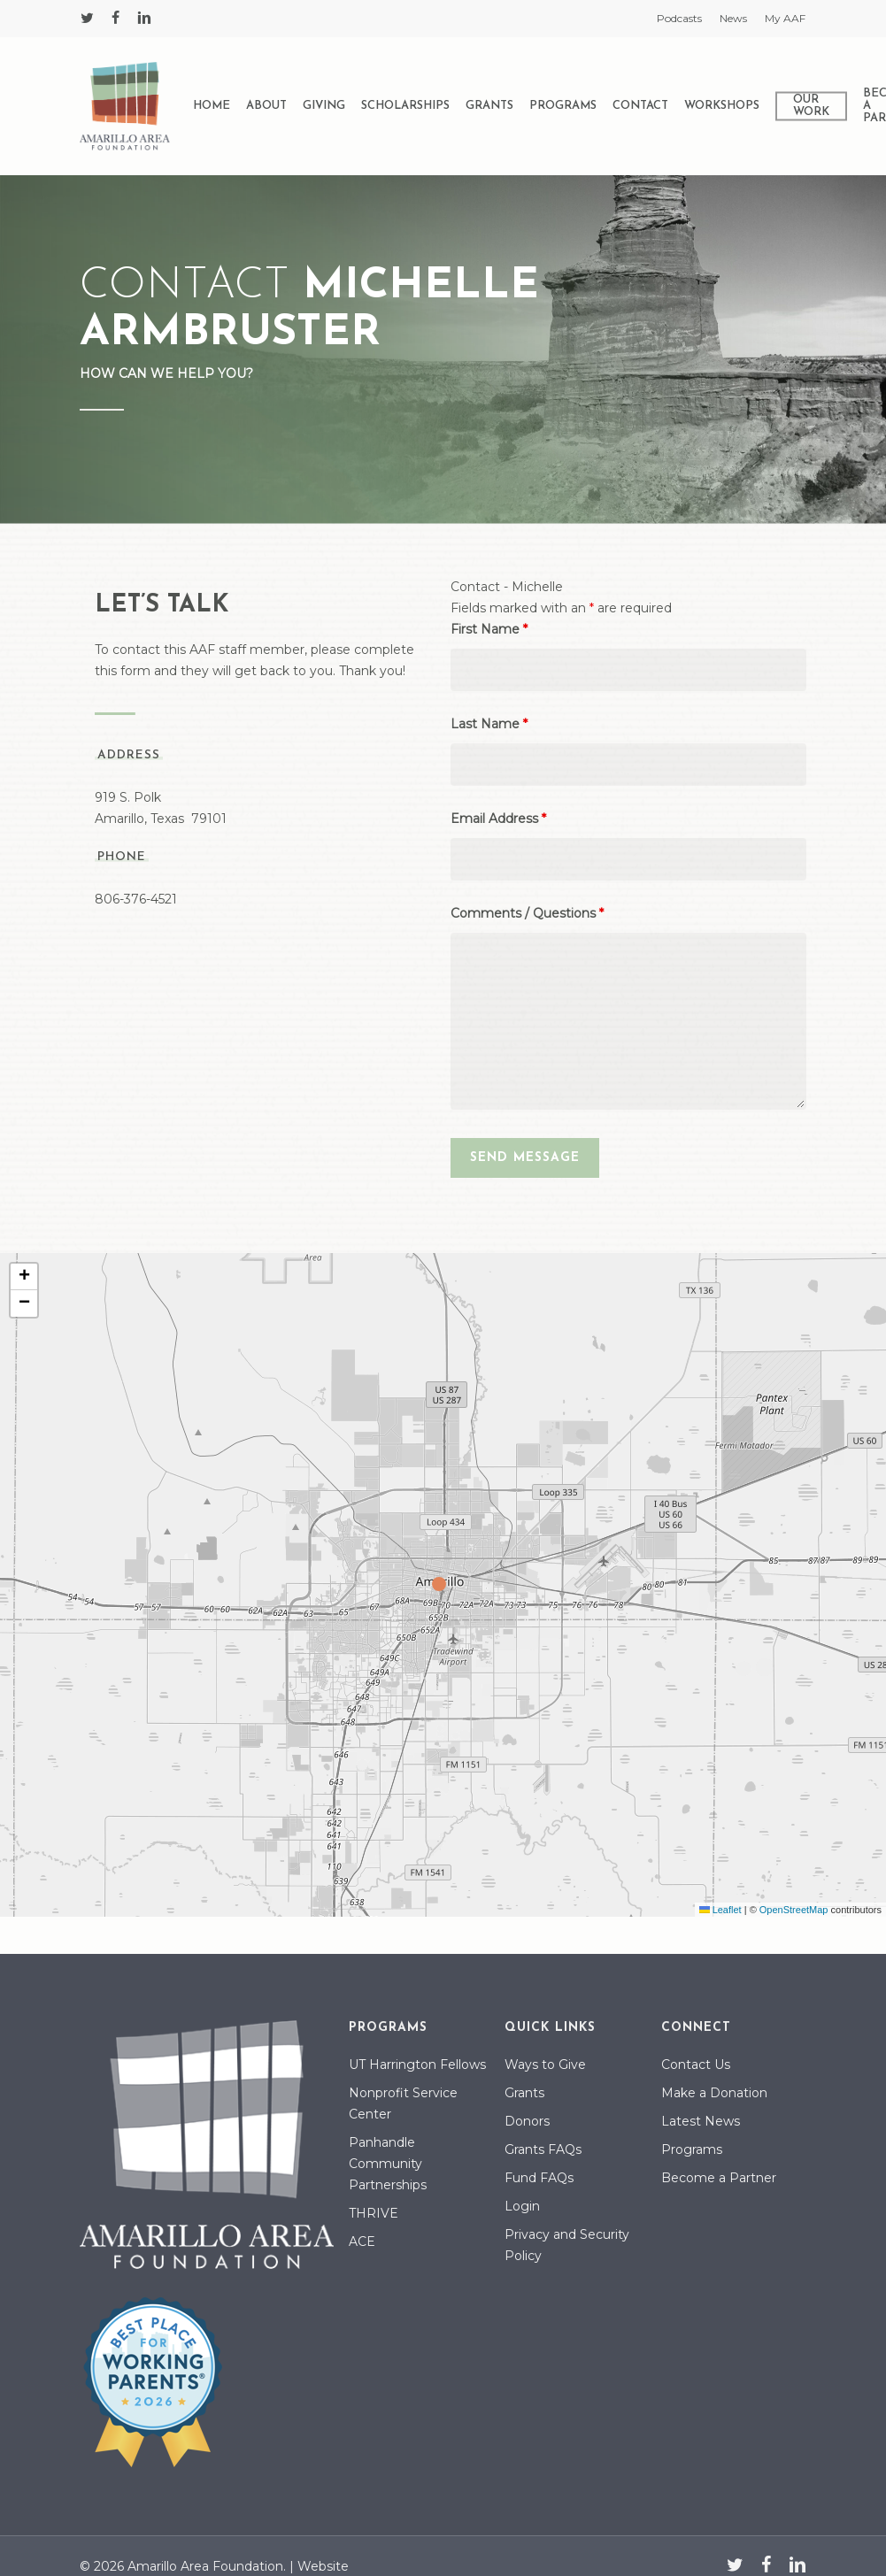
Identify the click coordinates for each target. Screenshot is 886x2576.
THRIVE (373, 2213)
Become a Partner (718, 2178)
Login (522, 2206)
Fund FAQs (539, 2178)
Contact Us (695, 2064)
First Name (489, 629)
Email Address (498, 819)
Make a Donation (714, 2093)
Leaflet (720, 1909)
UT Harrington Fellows (417, 2064)
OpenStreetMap (793, 1909)
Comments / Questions (527, 913)
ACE (362, 2241)
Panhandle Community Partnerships (388, 2163)
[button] (443, 1585)
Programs (691, 2149)
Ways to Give (545, 2064)
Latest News (700, 2121)
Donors (527, 2121)
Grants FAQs (543, 2149)
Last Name (489, 724)
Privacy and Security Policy (567, 2245)
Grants (524, 2093)
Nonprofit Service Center (403, 2103)
